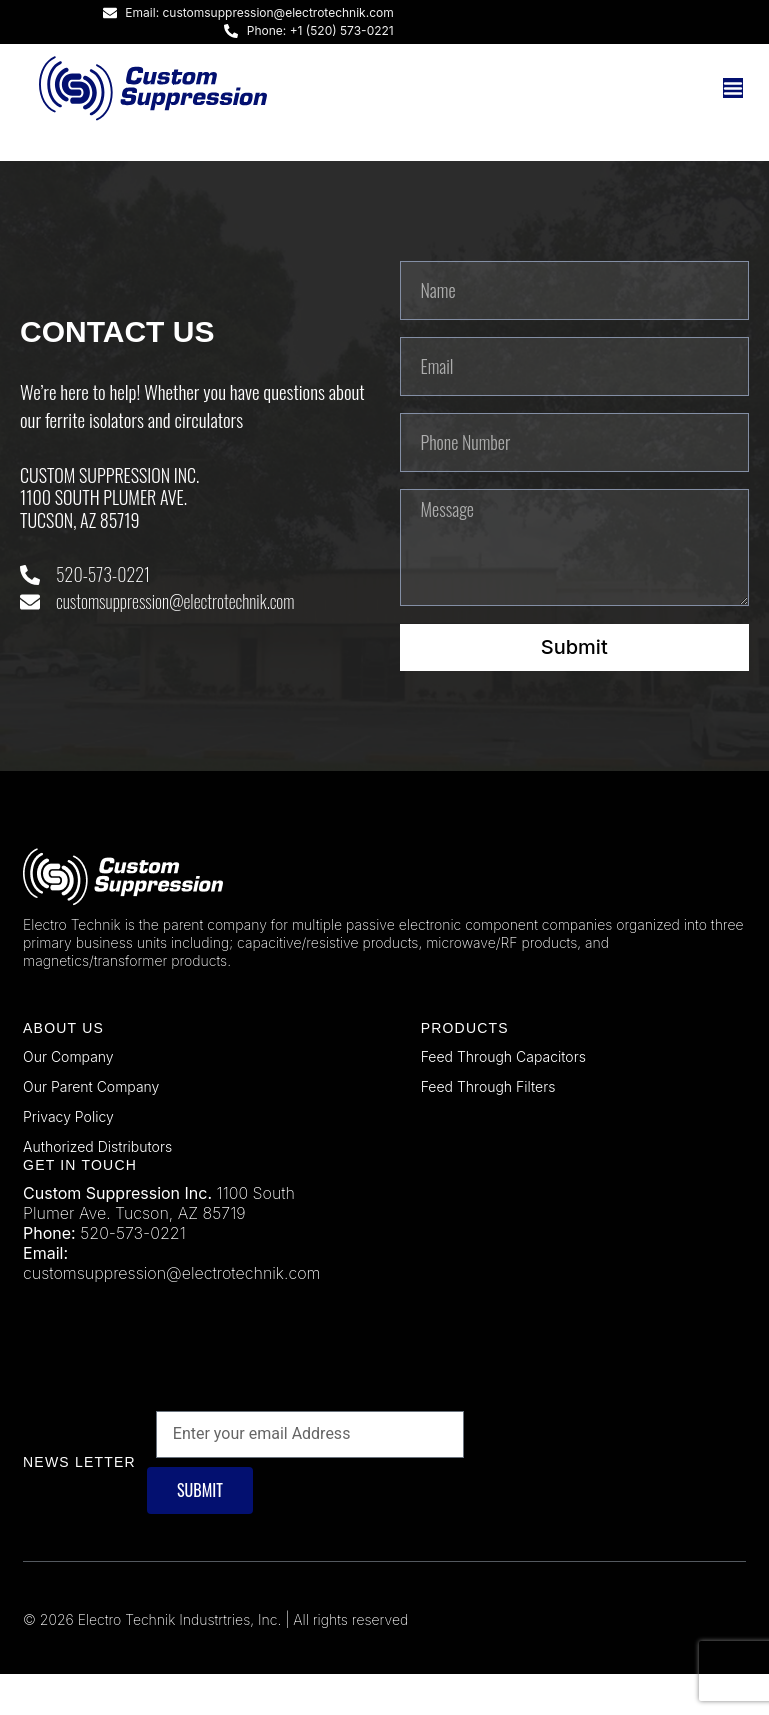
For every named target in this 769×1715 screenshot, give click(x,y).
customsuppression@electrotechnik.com (171, 1315)
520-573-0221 (132, 1275)
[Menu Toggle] (733, 88)
